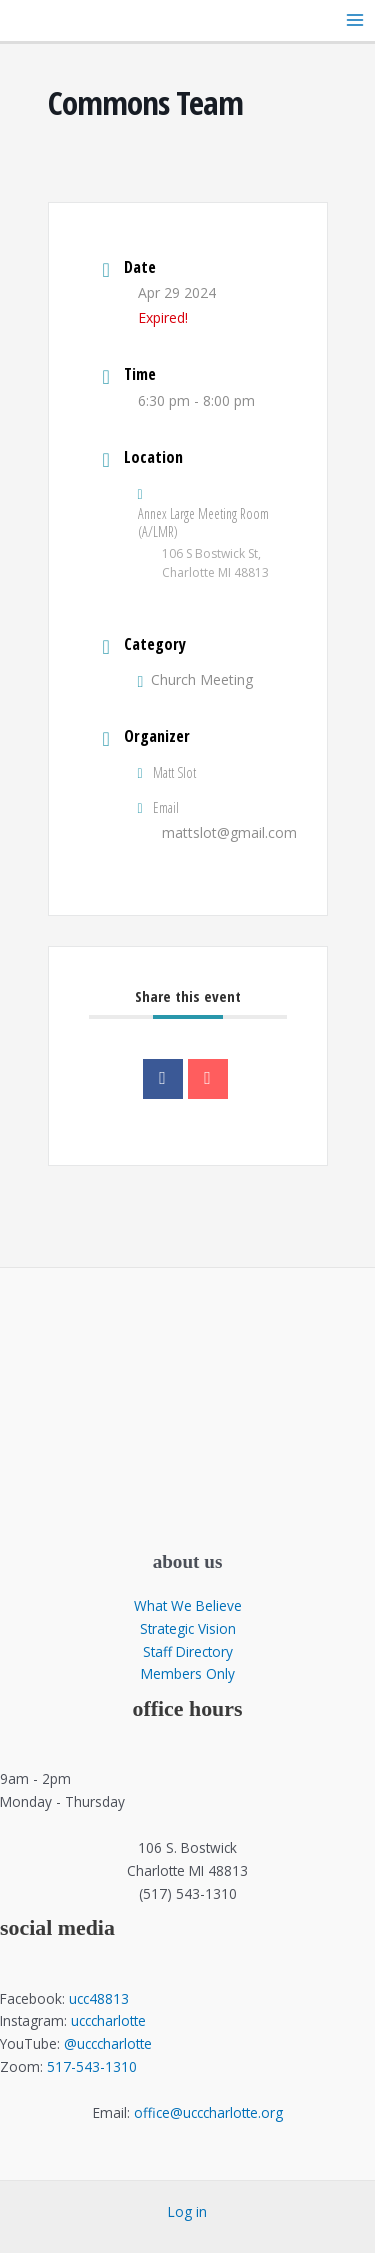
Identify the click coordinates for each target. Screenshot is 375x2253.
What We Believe (188, 1605)
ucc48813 (99, 1998)
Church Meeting (196, 679)
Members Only (188, 1673)
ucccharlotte (108, 2020)
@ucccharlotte (108, 2043)
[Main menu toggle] (355, 20)
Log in (187, 2211)
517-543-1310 (92, 2066)
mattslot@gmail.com (229, 832)
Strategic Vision (188, 1628)
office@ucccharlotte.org (208, 2112)
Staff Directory (188, 1651)
